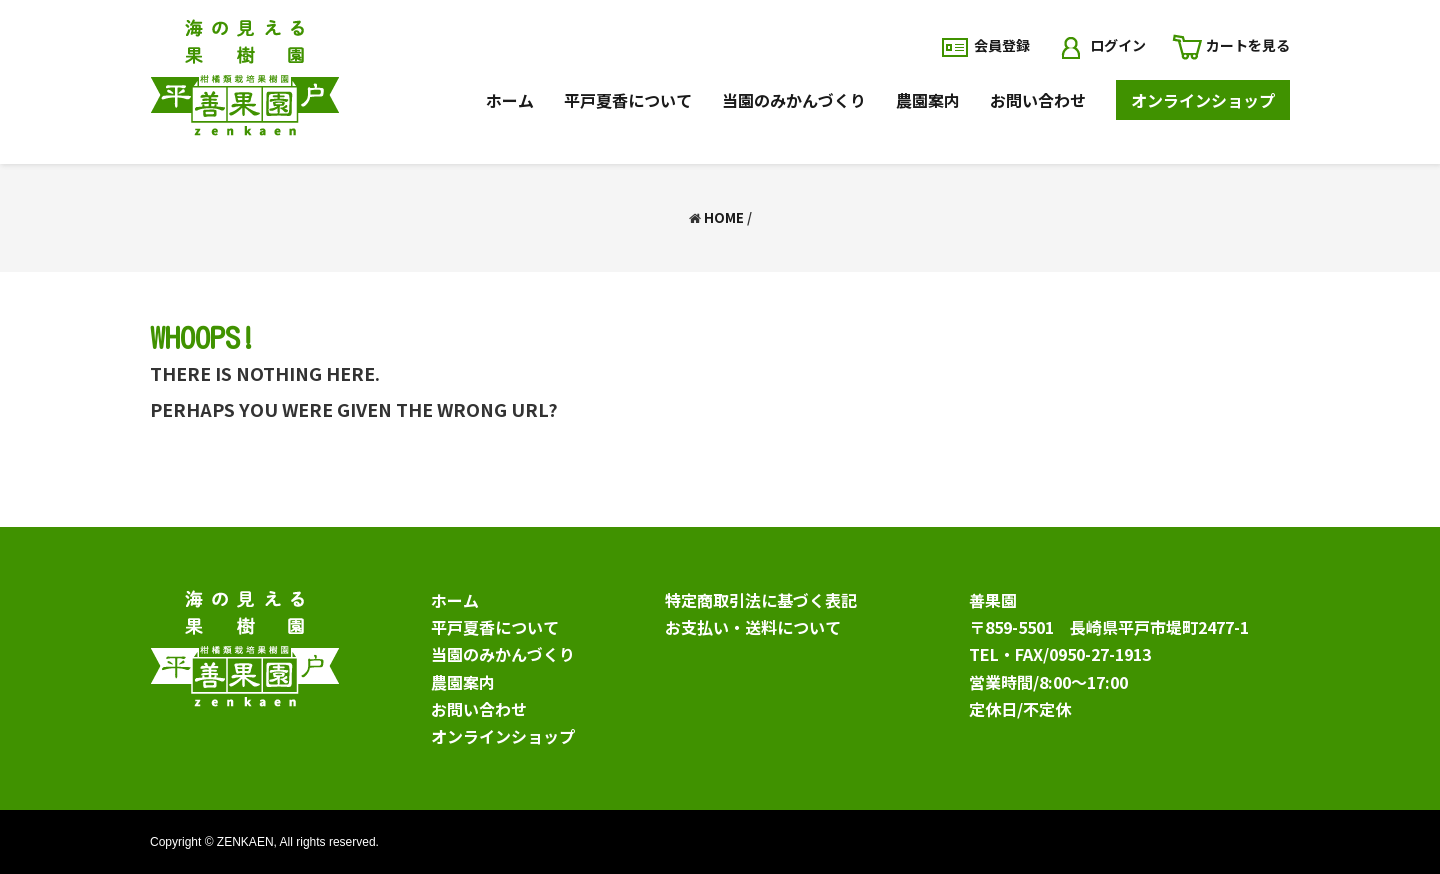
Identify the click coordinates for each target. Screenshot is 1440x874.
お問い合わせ (479, 709)
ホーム (455, 600)
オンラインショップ (503, 736)
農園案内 (463, 682)
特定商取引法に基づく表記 (761, 600)
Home (724, 217)
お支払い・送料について (753, 627)
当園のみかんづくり (503, 654)
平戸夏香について (495, 627)
